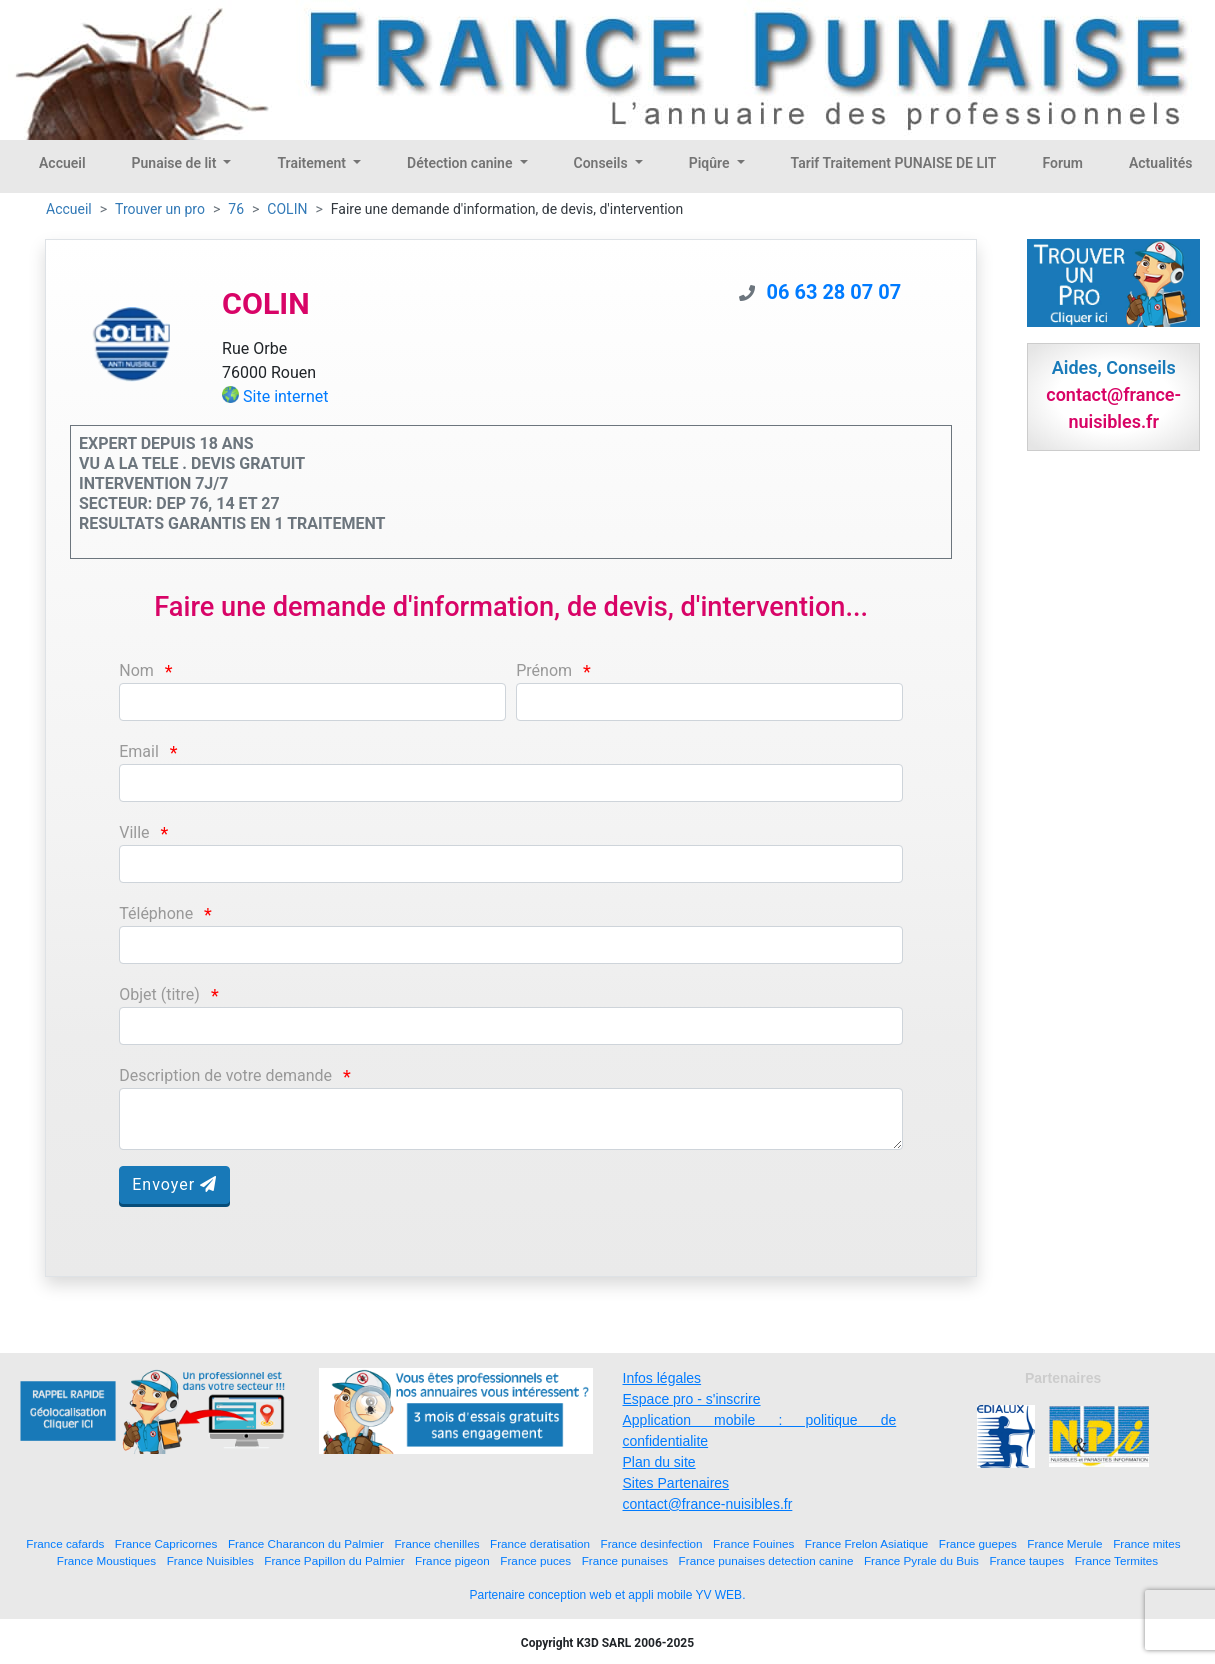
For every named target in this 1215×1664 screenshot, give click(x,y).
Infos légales (662, 1378)
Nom (136, 670)
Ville (134, 832)
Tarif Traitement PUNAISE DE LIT (894, 163)
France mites (1147, 1543)
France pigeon (452, 1560)
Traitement (313, 163)
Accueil (62, 163)
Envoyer (174, 1184)
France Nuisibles (210, 1560)
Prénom (544, 670)
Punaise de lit (176, 163)
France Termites (1117, 1560)
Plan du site (659, 1462)
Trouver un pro (160, 209)
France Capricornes (166, 1543)
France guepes (978, 1543)
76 (236, 209)
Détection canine (461, 163)
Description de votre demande (225, 1075)
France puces (535, 1560)
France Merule (1064, 1543)
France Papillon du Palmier (334, 1560)
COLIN (287, 209)
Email (139, 751)
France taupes (1026, 1560)
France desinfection (652, 1543)
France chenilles (436, 1543)
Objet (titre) (159, 994)
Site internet (286, 396)
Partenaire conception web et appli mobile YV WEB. (608, 1595)
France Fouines (753, 1543)
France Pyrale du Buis (921, 1560)
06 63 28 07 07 (834, 292)
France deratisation (540, 1543)
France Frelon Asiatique (866, 1543)
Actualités (1160, 163)
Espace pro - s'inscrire (692, 1399)
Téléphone (156, 913)
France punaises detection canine (766, 1560)
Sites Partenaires (676, 1483)
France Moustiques (106, 1560)
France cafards (65, 1543)
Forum (1062, 163)
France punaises (625, 1560)
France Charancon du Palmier (306, 1543)
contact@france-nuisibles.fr (708, 1504)
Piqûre (711, 163)
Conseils (603, 163)
